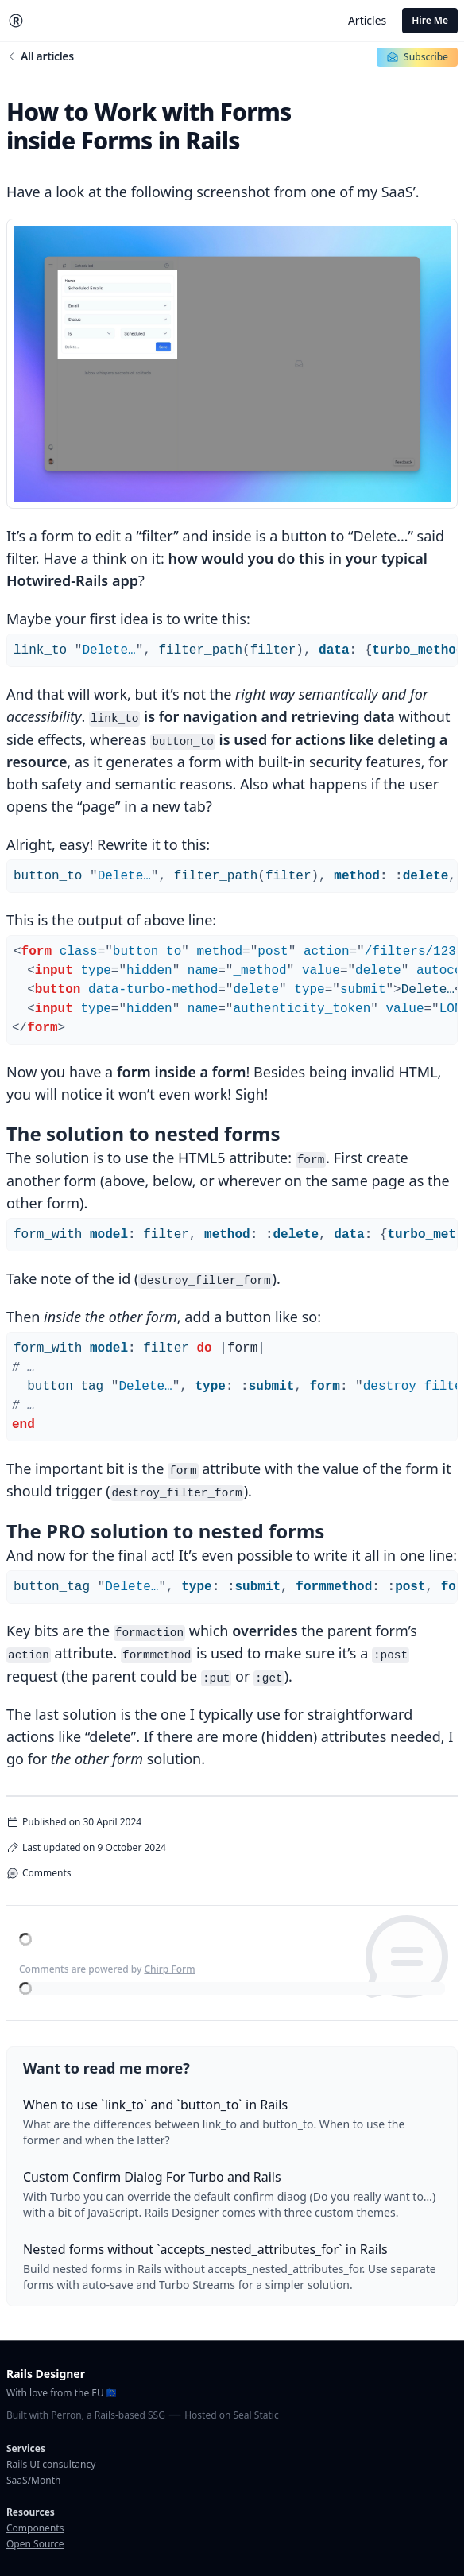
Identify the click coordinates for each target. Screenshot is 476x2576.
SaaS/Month (33, 2480)
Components (35, 2528)
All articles (40, 56)
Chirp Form (169, 1969)
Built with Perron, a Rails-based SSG (85, 2415)
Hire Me (430, 20)
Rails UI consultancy (50, 2464)
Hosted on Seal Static (231, 2415)
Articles (367, 20)
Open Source (35, 2544)
